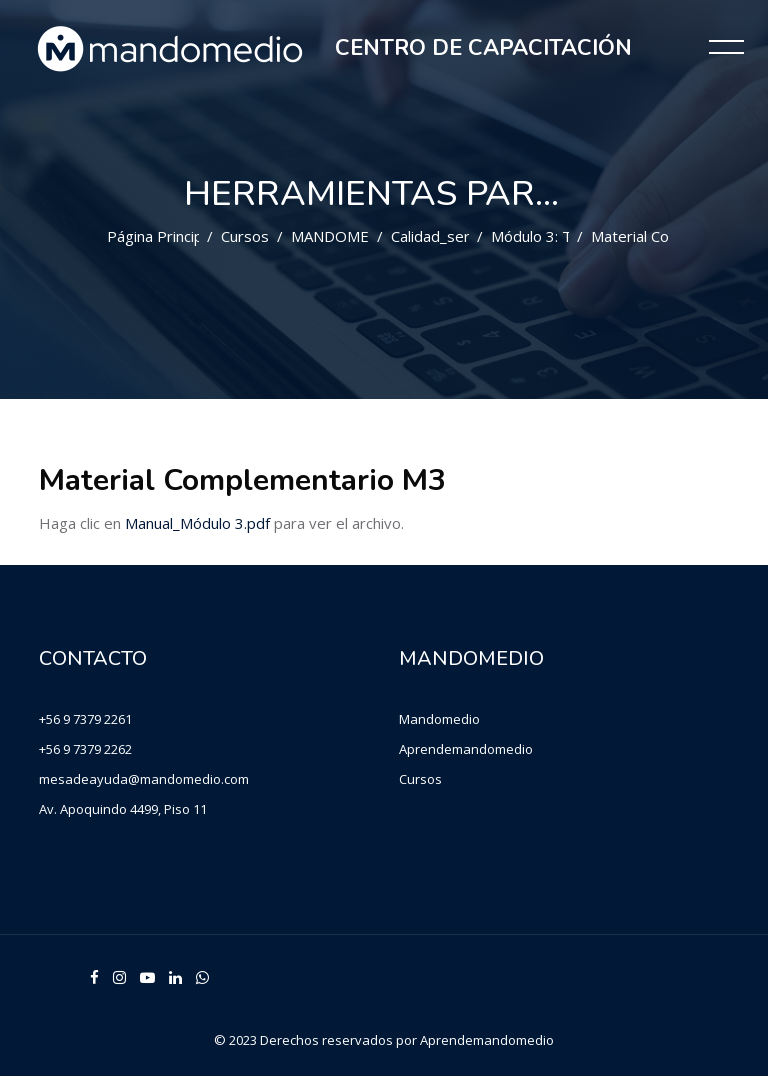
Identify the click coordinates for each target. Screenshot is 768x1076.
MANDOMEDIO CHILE (367, 236)
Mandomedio (439, 719)
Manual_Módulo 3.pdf (197, 523)
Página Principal (160, 236)
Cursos (245, 236)
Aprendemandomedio (466, 749)
